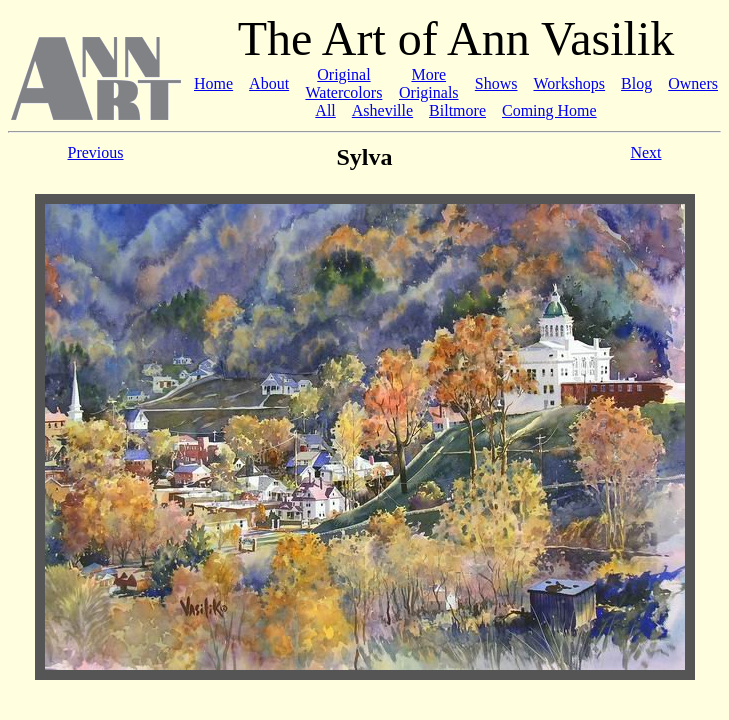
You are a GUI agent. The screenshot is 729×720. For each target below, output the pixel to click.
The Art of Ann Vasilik (456, 38)
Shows (496, 83)
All (325, 110)
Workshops (569, 83)
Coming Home (549, 110)
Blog (636, 83)
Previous (96, 152)
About (269, 83)
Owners (693, 83)
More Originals (429, 83)
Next (645, 152)
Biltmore (457, 110)
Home (213, 83)
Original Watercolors (343, 83)
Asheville (382, 110)
